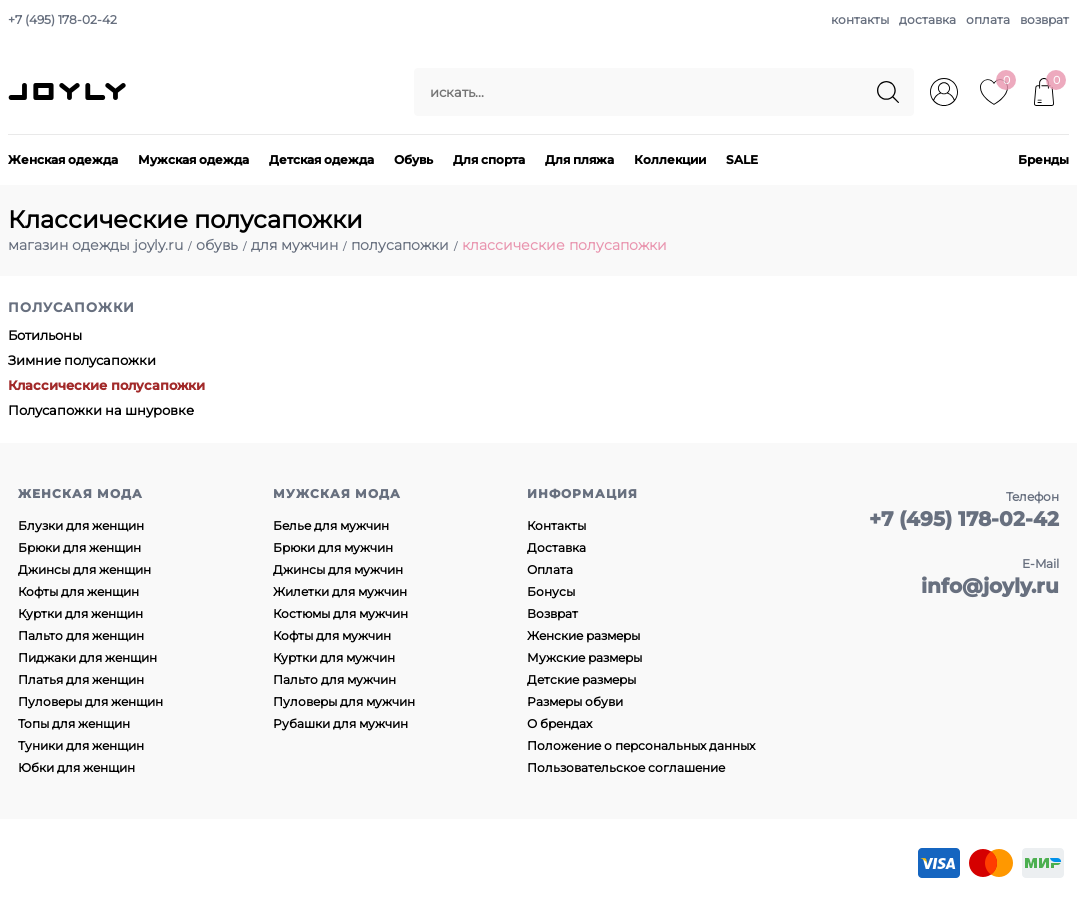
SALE (742, 159)
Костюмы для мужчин (340, 613)
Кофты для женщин (78, 591)
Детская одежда (321, 159)
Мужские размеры (584, 657)
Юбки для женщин (76, 767)
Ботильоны (45, 335)
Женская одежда (63, 159)
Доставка (556, 547)
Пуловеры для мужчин (344, 701)
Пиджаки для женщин (87, 657)
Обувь (413, 159)
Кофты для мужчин (332, 635)
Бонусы (551, 591)
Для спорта (489, 159)
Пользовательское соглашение (626, 767)
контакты (860, 19)
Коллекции (670, 159)
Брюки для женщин (79, 547)
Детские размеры (581, 679)
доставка (927, 19)
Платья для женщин (81, 679)
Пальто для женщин (81, 635)
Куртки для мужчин (334, 657)
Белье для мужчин (331, 525)
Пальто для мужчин (334, 679)
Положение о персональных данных (641, 745)
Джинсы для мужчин (338, 569)
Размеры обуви (575, 701)
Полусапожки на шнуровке (101, 410)
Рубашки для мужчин (340, 723)
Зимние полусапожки (82, 360)
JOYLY (69, 92)
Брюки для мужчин (333, 547)
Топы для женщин (74, 723)
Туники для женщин (81, 745)
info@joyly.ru (990, 586)
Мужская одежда (193, 159)
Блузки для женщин (81, 525)
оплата (988, 19)
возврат (1044, 19)
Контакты (556, 525)
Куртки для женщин (80, 613)
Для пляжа (579, 159)
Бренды (1043, 159)
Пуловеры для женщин (90, 701)
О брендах (559, 723)
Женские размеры (583, 635)
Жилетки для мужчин (340, 591)
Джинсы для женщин (84, 569)
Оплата (550, 569)
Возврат (552, 613)
